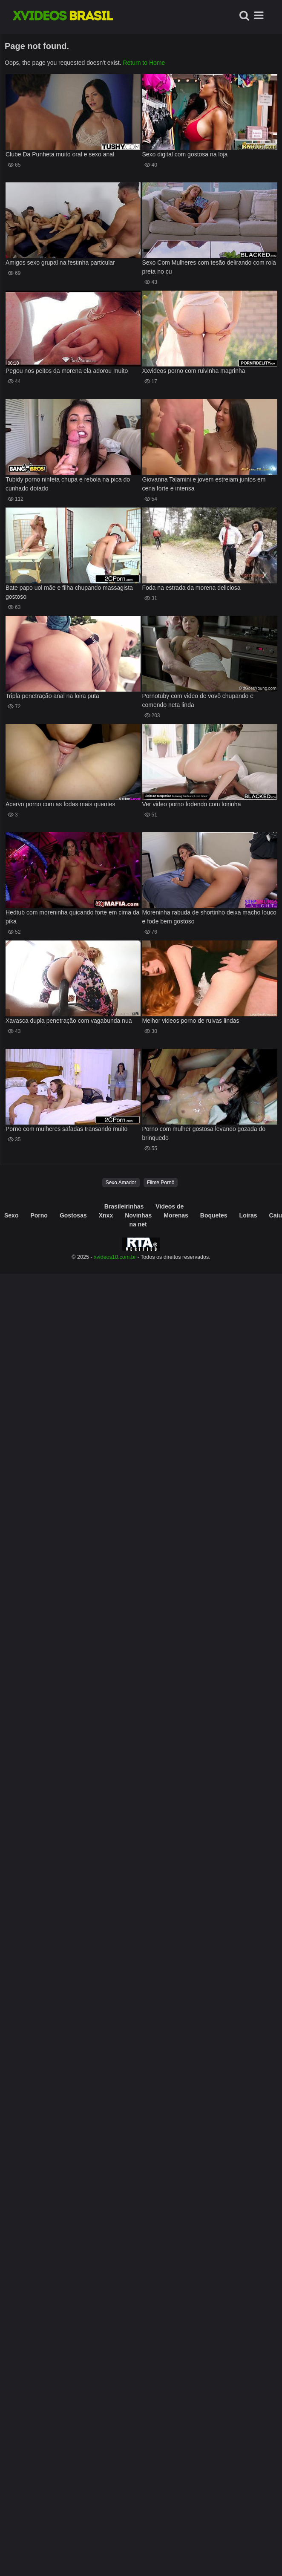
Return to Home (144, 62)
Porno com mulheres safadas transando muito (66, 1128)
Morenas (176, 1215)
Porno (38, 1215)
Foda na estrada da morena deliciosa (191, 587)
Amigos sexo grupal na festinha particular (60, 262)
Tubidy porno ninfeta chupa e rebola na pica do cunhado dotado (68, 484)
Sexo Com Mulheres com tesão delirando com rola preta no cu (209, 267)
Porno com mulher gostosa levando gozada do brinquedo (204, 1133)
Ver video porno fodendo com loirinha (191, 804)
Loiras (248, 1215)
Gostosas (73, 1215)
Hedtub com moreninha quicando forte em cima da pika (72, 917)
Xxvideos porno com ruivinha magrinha (193, 370)
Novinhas (138, 1215)
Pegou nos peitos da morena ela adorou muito (67, 370)
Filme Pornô (161, 1183)
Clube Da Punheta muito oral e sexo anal (60, 154)
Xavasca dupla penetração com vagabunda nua (69, 1020)
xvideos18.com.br (115, 1257)
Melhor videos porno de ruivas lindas (190, 1020)
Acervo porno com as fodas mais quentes (60, 804)
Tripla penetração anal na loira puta (52, 695)
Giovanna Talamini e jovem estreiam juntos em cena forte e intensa (204, 484)
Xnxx (106, 1215)
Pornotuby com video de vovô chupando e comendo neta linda (198, 700)
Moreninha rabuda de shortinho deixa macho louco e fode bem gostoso (209, 917)
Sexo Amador (121, 1183)
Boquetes (213, 1215)
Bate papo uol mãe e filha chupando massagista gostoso (69, 592)
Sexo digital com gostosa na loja (185, 154)
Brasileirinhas (124, 1206)
